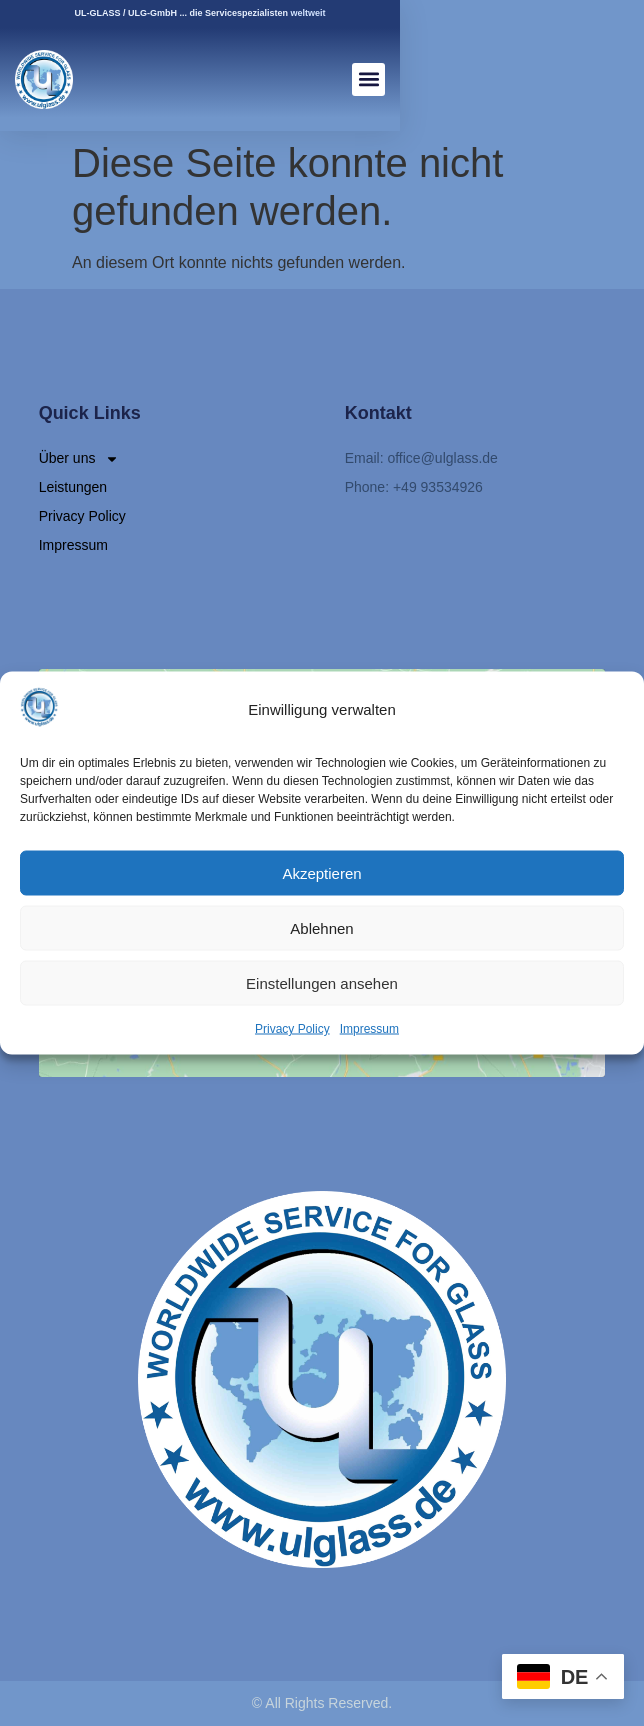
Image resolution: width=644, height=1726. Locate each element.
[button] (368, 79)
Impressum (369, 1029)
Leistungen (73, 487)
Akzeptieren (321, 872)
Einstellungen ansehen (322, 982)
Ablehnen (321, 927)
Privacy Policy (292, 1029)
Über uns (79, 458)
